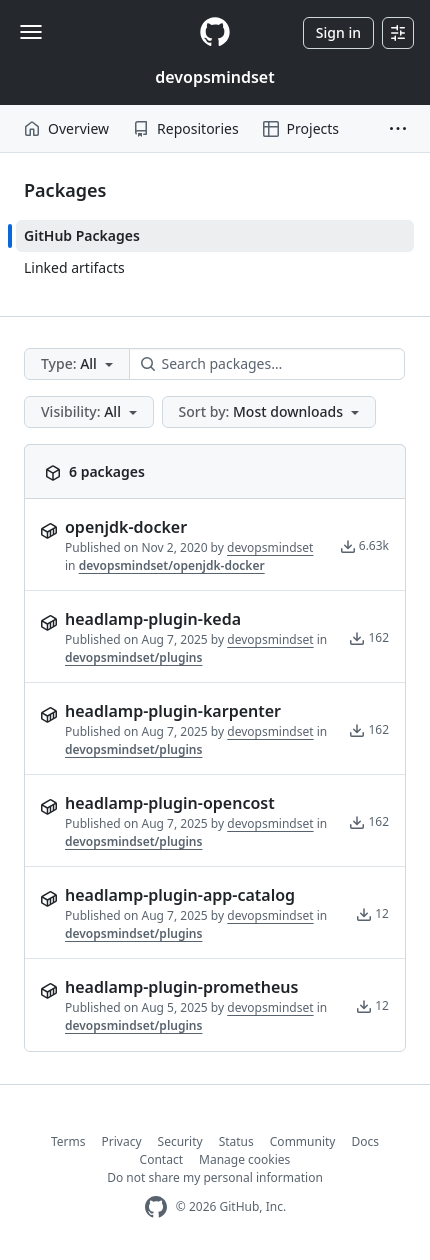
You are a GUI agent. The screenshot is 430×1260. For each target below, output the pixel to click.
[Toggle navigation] (31, 32)
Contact (161, 1159)
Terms (68, 1141)
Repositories (186, 128)
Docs (365, 1141)
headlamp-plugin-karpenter (173, 711)
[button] (398, 129)
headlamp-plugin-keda (153, 619)
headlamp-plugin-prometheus (181, 987)
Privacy (122, 1141)
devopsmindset (214, 77)
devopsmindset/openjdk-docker (172, 565)
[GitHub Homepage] (156, 1207)
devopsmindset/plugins (133, 657)
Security (180, 1141)
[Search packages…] (267, 364)
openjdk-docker (126, 527)
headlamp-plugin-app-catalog (180, 895)
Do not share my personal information (215, 1177)
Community (303, 1141)
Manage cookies (244, 1159)
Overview (66, 128)
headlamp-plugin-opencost (170, 803)
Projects (301, 128)
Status (236, 1141)
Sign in (338, 32)
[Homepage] (215, 32)
